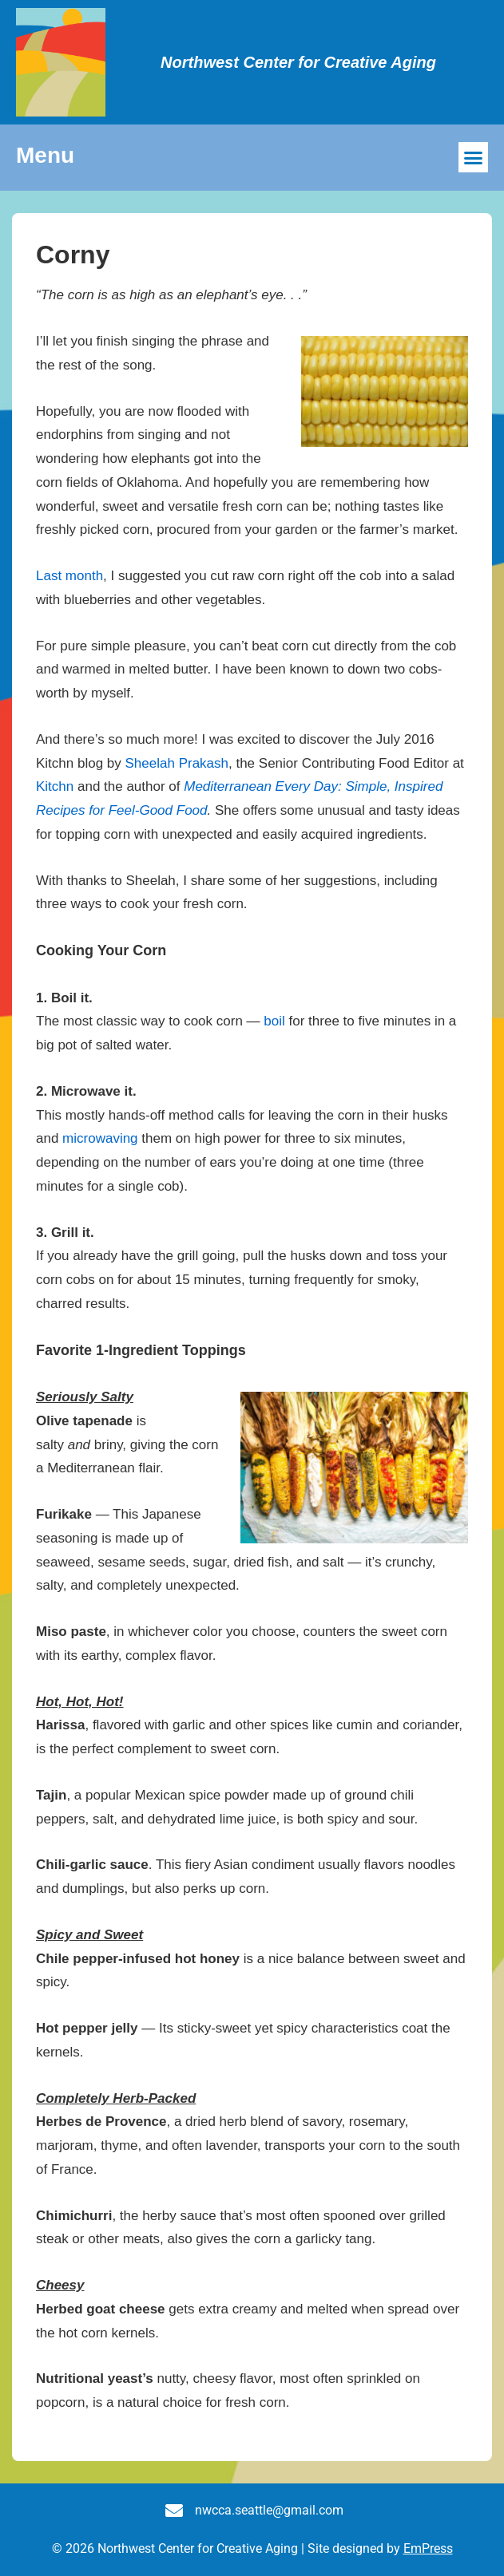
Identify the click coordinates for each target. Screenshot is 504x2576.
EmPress (428, 2548)
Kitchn (54, 786)
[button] (473, 157)
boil (274, 1021)
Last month (69, 575)
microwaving (99, 1138)
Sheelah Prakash (176, 763)
